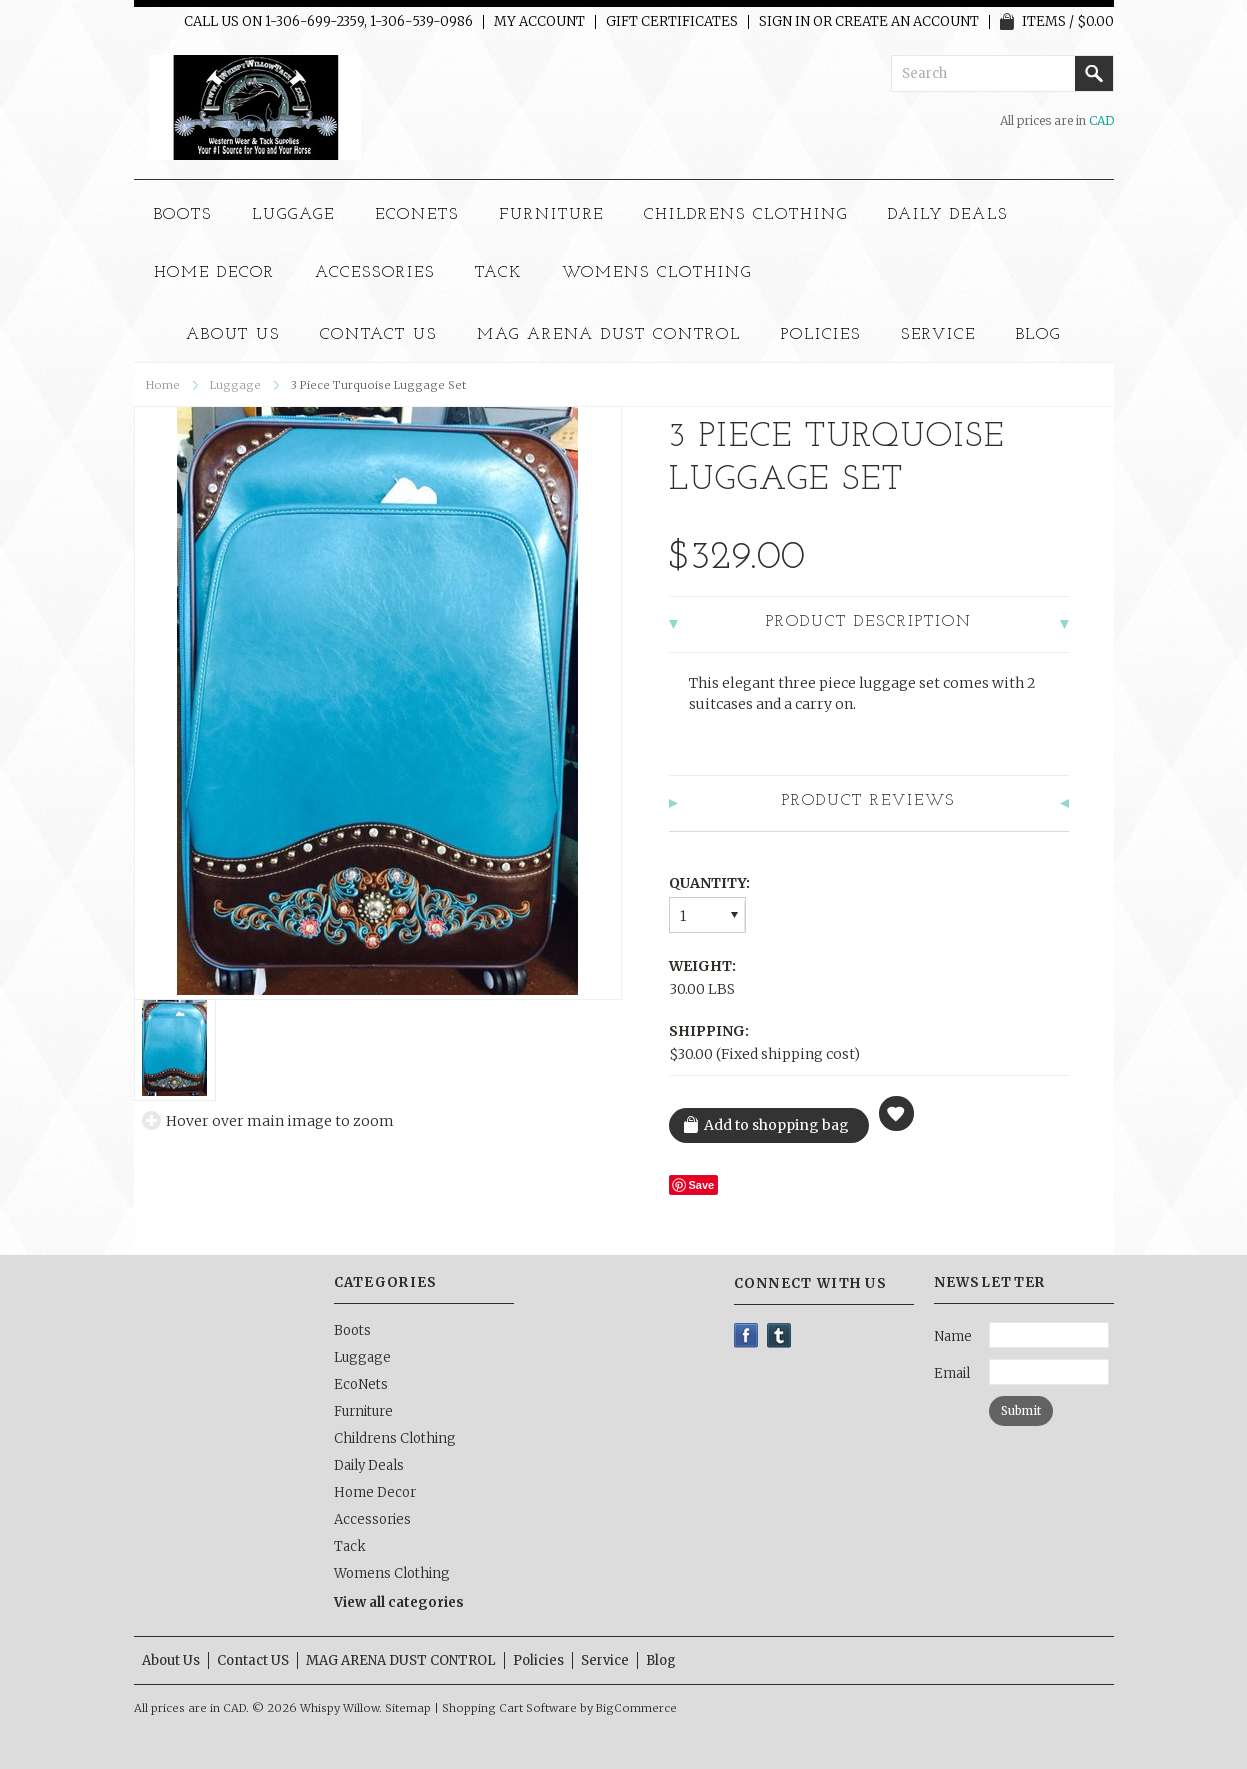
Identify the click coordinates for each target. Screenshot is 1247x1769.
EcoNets (417, 215)
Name (953, 1336)
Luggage (293, 215)
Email (952, 1373)
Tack (498, 273)
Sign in (784, 22)
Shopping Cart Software (509, 1708)
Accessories (375, 273)
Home (163, 385)
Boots (183, 215)
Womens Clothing (657, 273)
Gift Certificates (672, 22)
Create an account (907, 22)
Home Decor (215, 273)
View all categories (399, 1602)
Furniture (552, 215)
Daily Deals (948, 215)
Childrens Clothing (745, 215)
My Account (539, 22)
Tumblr (779, 1335)
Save (702, 1185)
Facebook (746, 1335)
